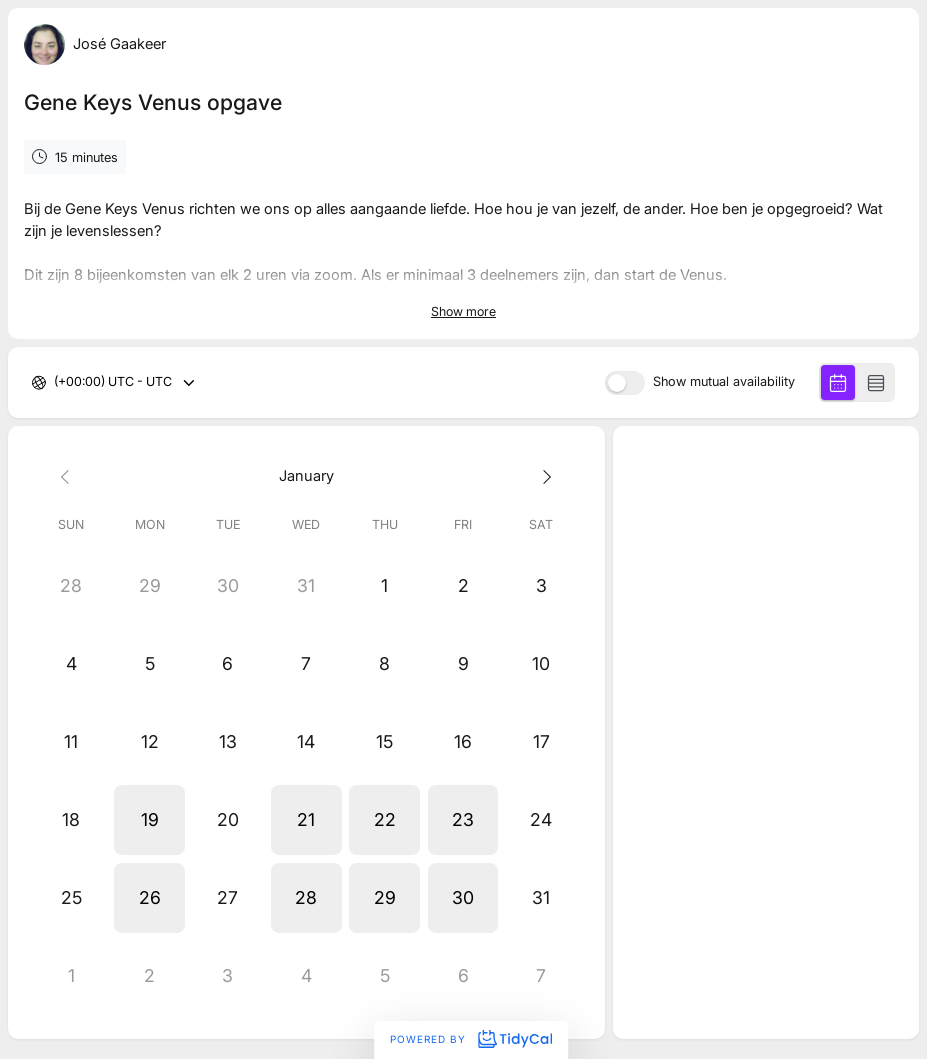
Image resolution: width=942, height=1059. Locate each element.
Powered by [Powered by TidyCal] (471, 1039)
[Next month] (541, 476)
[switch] (625, 383)
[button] (149, 820)
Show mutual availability (724, 382)
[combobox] (55, 382)
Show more (463, 311)
